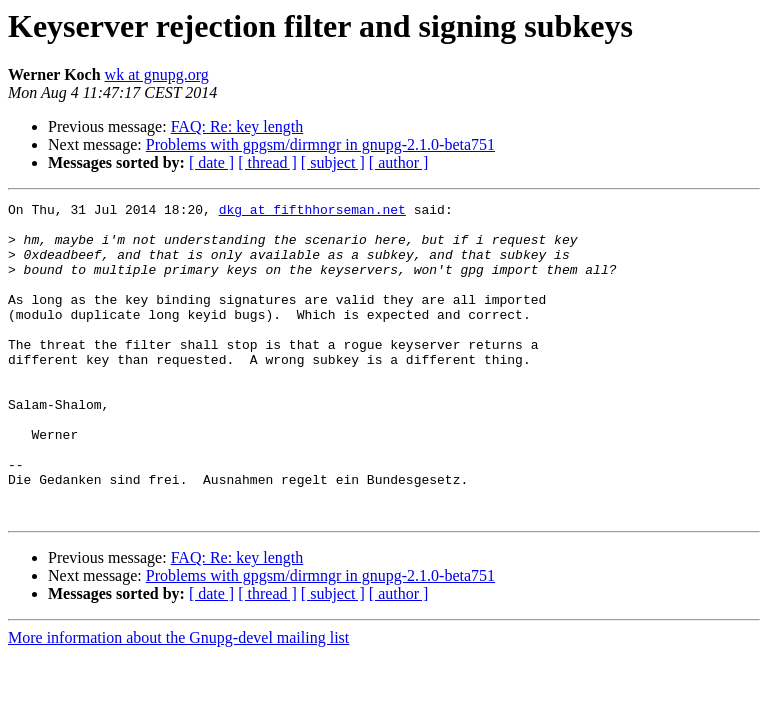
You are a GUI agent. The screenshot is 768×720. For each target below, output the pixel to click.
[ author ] (399, 162)
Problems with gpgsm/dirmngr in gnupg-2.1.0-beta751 (320, 144)
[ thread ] (267, 162)
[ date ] (211, 162)
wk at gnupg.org (157, 74)
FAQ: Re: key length (237, 126)
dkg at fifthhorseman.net (312, 212)
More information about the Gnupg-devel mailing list (178, 700)
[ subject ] (333, 162)
